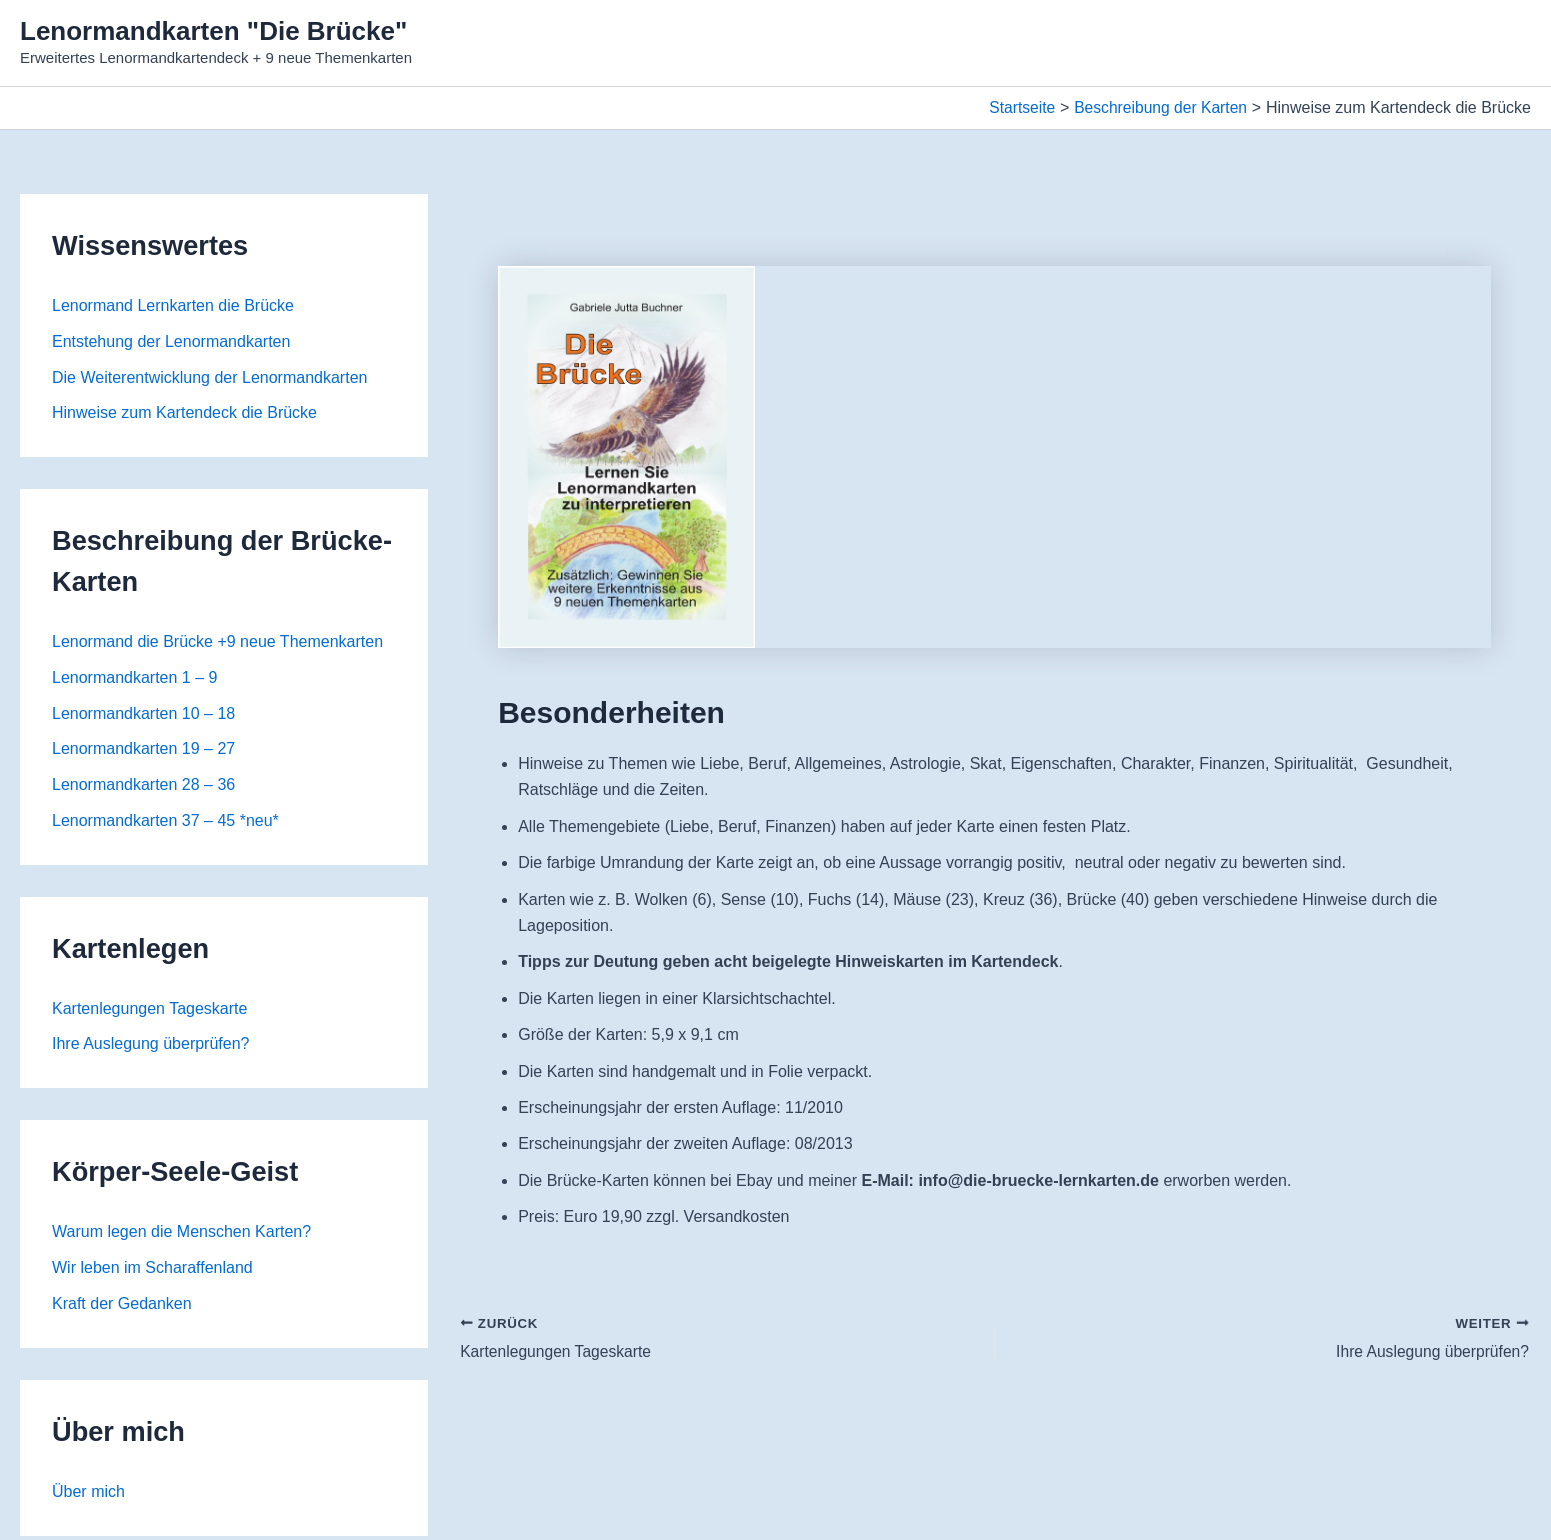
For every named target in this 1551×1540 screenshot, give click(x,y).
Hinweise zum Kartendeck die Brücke (184, 413)
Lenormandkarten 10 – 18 (143, 714)
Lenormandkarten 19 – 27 (143, 750)
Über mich (88, 1494)
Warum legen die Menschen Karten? (181, 1234)
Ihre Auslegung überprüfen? (150, 1046)
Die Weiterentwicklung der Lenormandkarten (209, 377)
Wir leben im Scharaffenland (152, 1270)
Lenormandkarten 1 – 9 (134, 678)
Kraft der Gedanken (122, 1306)
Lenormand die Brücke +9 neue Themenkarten (217, 642)
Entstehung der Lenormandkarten (171, 341)
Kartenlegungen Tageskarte (149, 1010)
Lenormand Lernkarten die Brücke (173, 305)
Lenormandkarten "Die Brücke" (213, 31)
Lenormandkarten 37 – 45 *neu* (165, 822)
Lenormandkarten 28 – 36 (143, 786)
